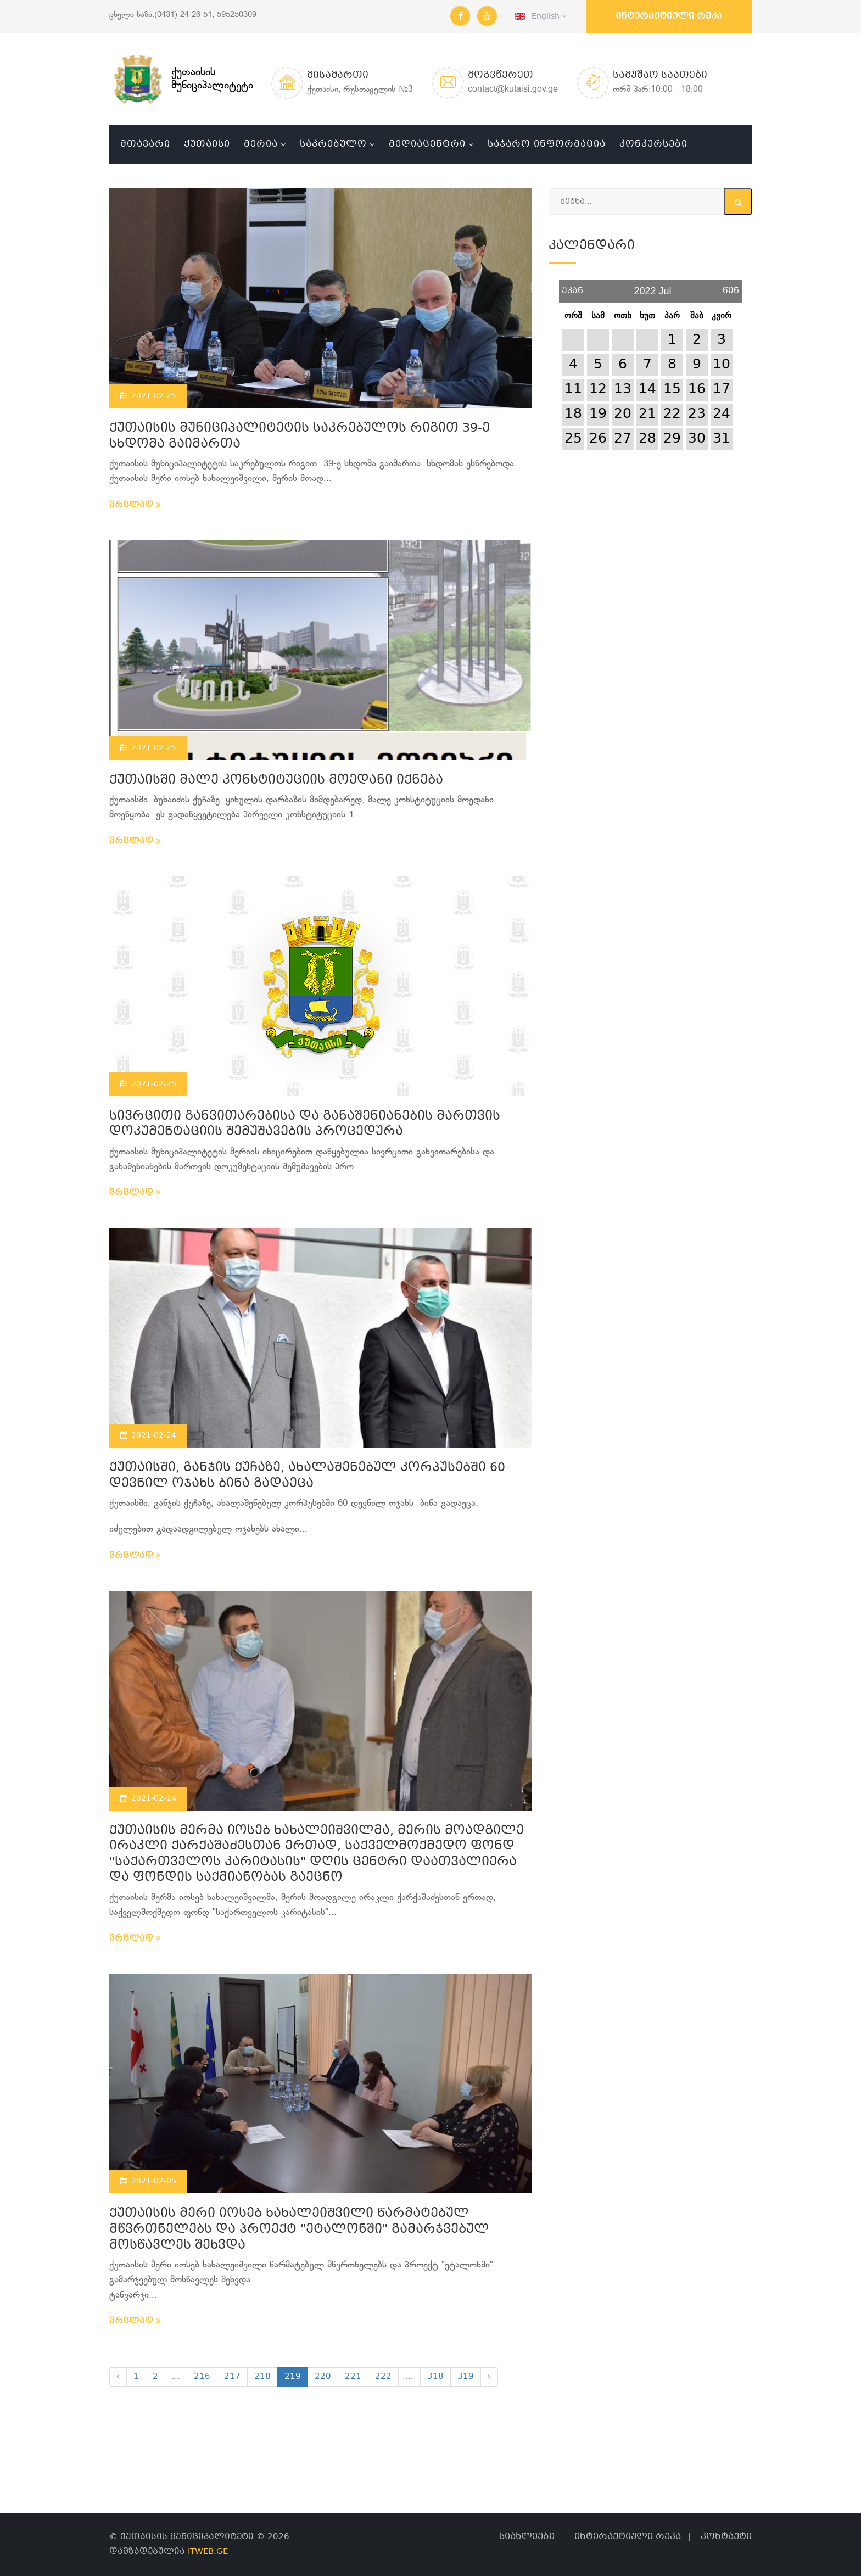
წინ (731, 286)
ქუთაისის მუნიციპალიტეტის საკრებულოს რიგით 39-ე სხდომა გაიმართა (299, 436)
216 (202, 2376)
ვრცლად (135, 505)
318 (435, 2376)
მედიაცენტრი (427, 144)
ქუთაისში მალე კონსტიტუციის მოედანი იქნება (276, 780)
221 (353, 2376)
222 (383, 2376)
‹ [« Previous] (118, 2376)
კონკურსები (653, 144)
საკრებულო (333, 144)
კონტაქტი (726, 2537)
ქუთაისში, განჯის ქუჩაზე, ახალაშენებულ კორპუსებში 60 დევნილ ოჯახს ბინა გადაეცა (307, 1476)
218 (262, 2376)
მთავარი (145, 144)
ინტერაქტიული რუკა (669, 16)
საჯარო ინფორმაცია (547, 144)
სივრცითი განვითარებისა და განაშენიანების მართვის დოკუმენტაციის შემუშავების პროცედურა (304, 1124)
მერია (261, 144)
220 (323, 2376)
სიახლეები (527, 2537)
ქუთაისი (207, 144)
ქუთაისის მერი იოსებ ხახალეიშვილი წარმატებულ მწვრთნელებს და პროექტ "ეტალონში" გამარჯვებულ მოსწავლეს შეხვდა (299, 2229)
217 (232, 2376)
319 (465, 2376)
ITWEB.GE (208, 2551)
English (541, 16)
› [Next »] (489, 2376)
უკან (572, 286)
